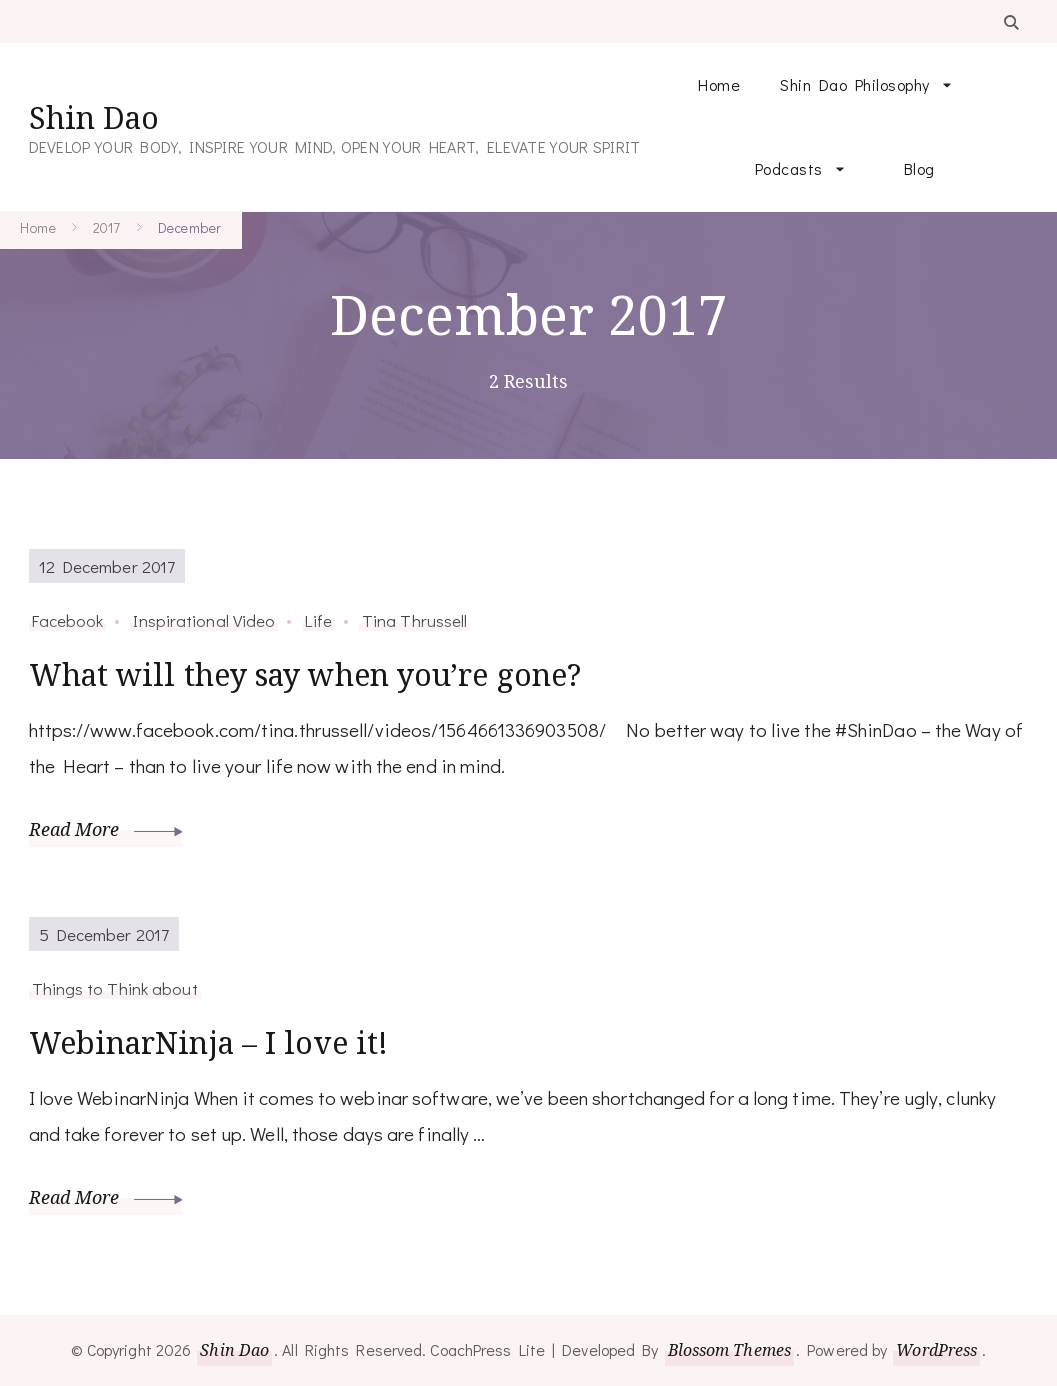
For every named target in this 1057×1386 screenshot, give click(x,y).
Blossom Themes (729, 1350)
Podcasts (789, 168)
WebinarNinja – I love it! (209, 1042)
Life (318, 620)
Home (719, 84)
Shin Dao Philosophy (855, 84)
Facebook (68, 620)
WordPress (936, 1350)
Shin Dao (94, 117)
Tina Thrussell (414, 620)
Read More (106, 829)
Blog (919, 168)
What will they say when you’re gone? (305, 674)
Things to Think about (115, 988)
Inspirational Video (204, 620)
